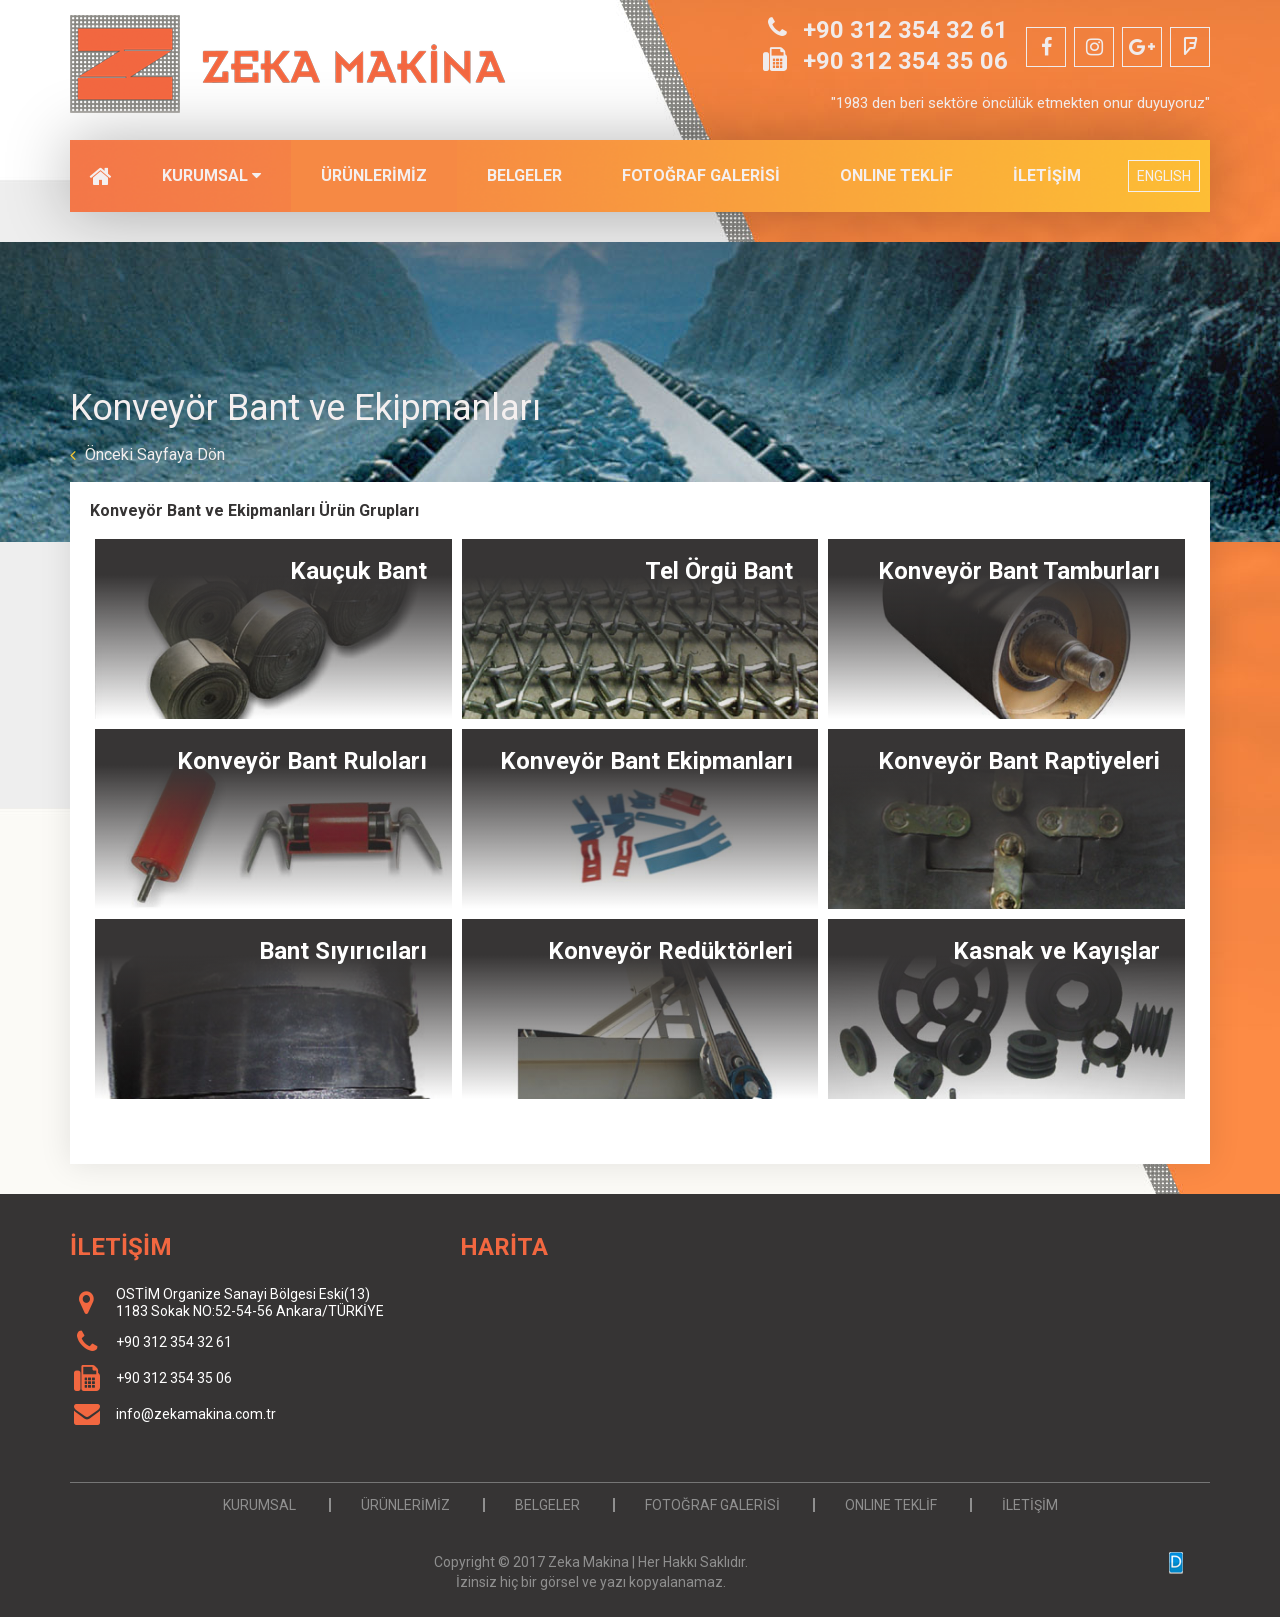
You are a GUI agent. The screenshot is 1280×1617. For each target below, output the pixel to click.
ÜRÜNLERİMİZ (374, 175)
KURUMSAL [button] (211, 175)
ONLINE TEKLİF (896, 175)
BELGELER (524, 175)
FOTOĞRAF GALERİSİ (701, 175)
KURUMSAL (259, 1505)
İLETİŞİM (1047, 175)
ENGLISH (1164, 176)
